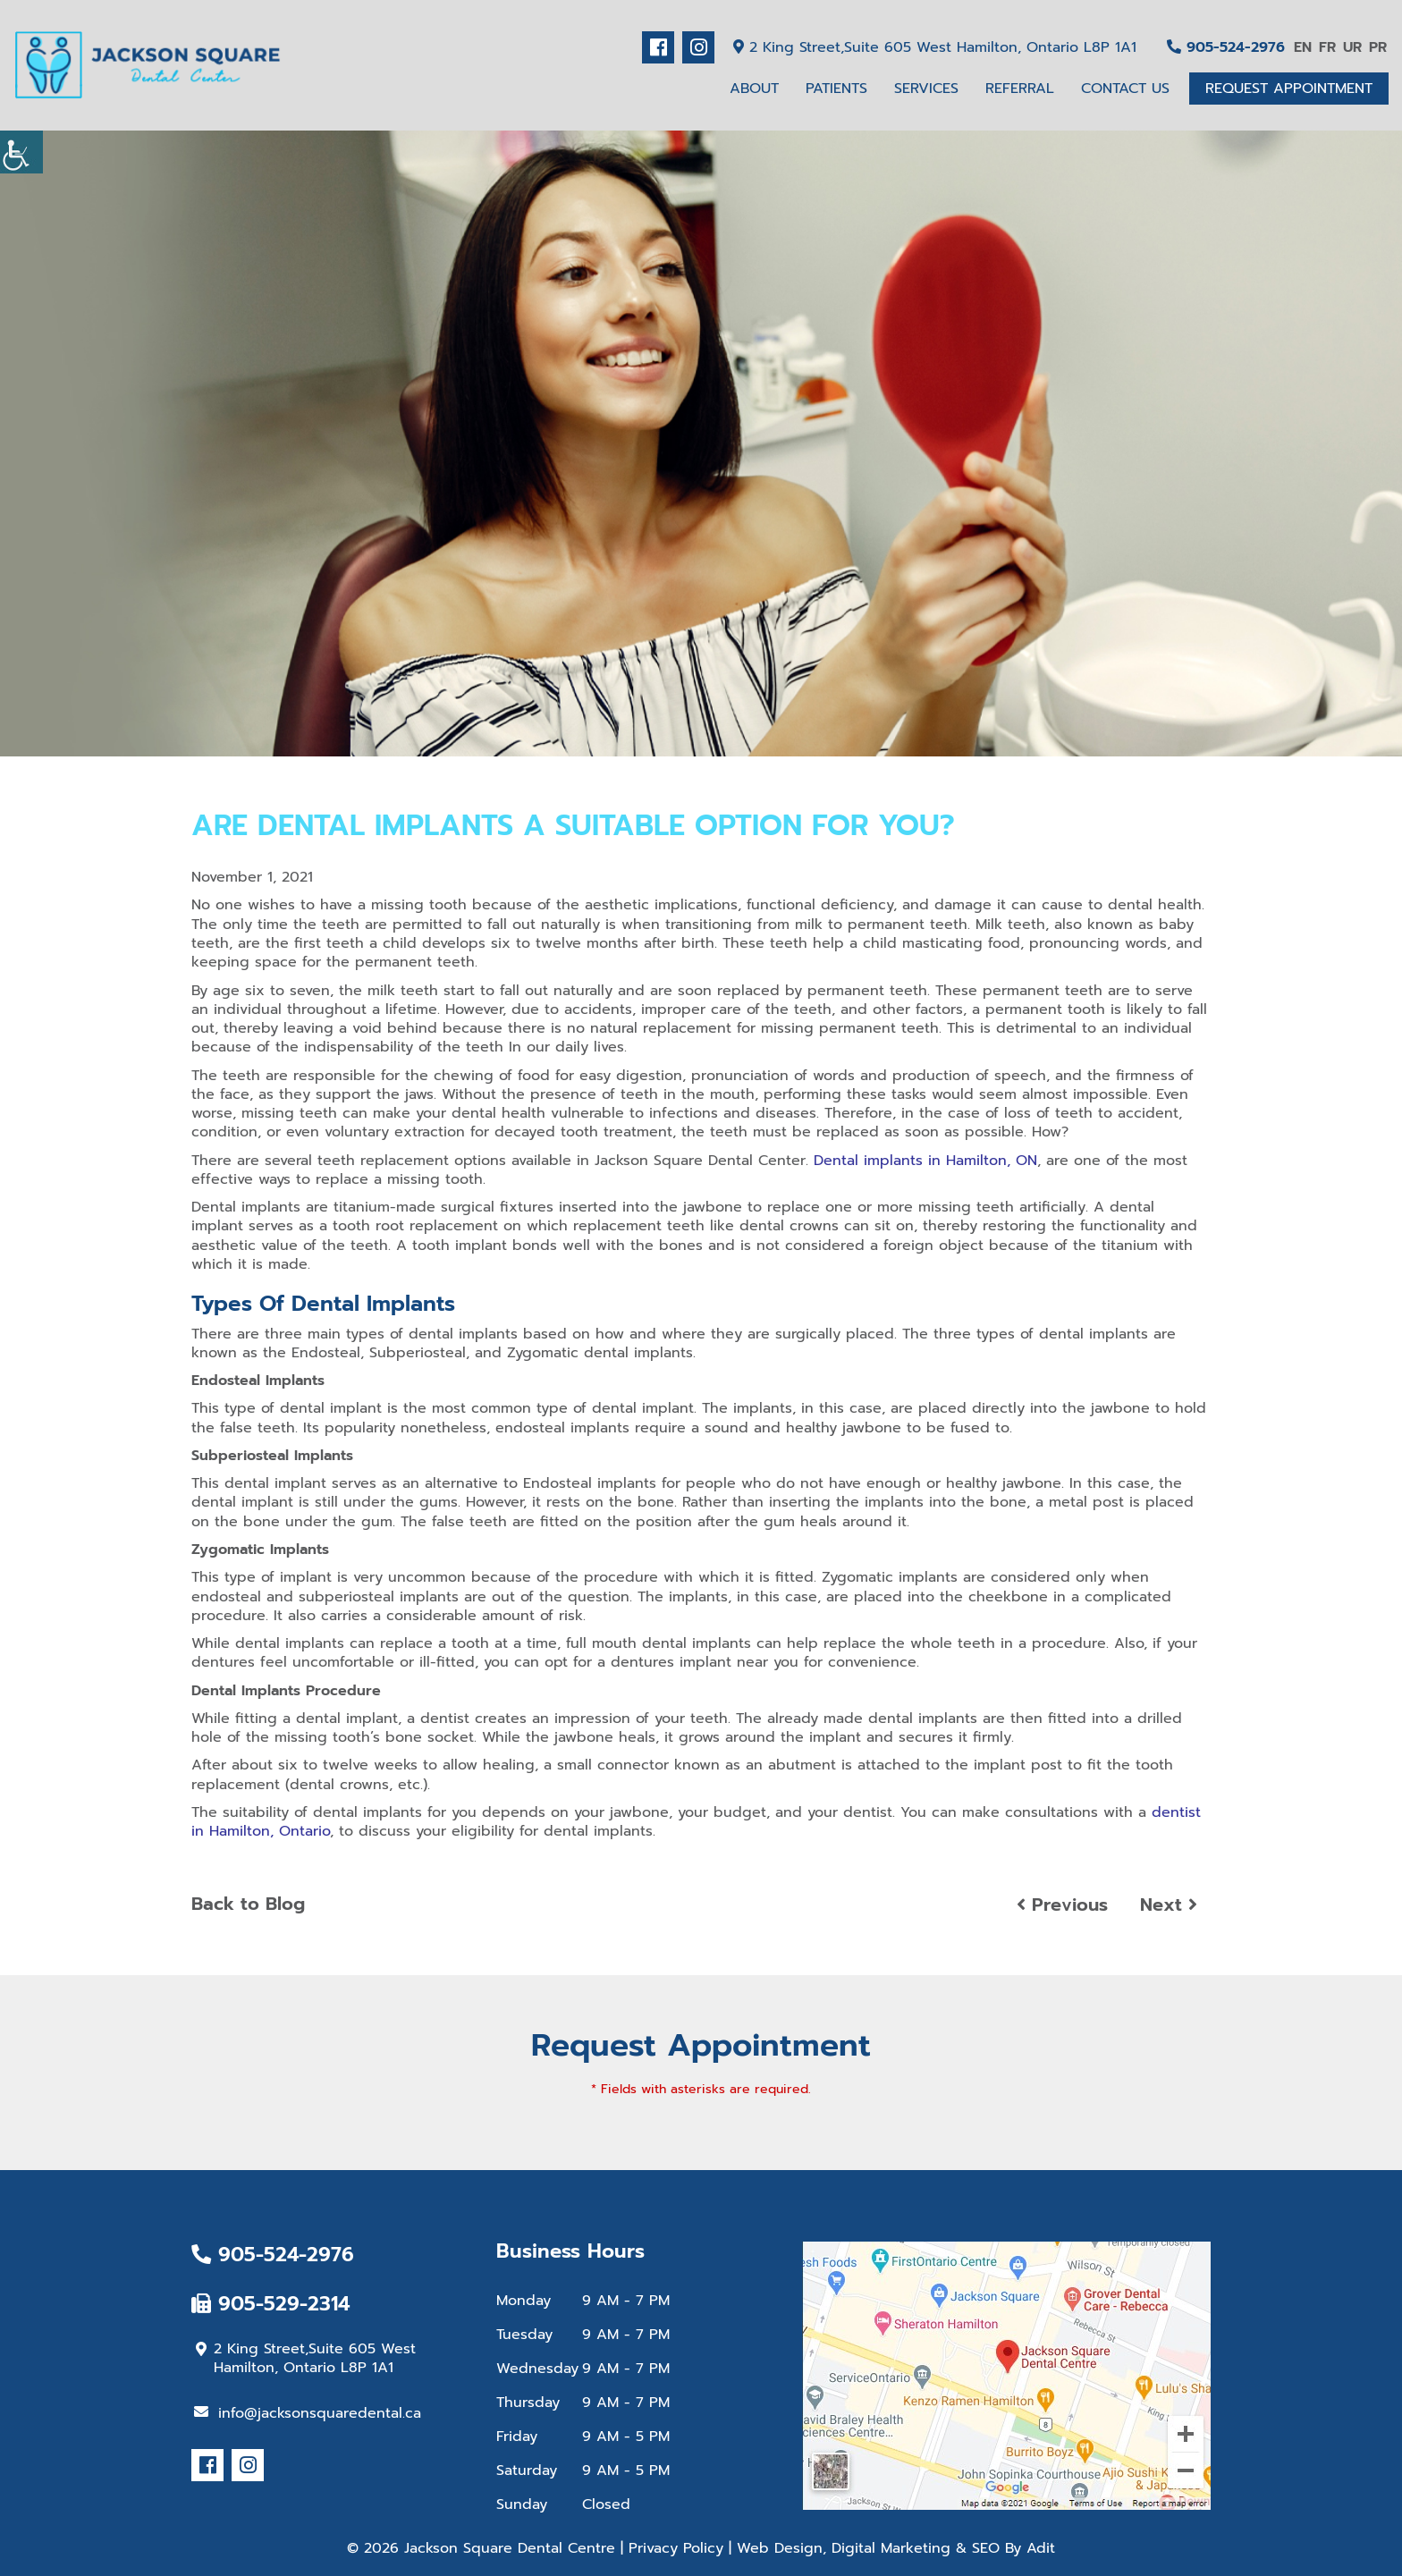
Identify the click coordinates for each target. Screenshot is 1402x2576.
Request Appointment (1288, 88)
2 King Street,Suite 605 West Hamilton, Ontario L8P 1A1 (934, 47)
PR (1378, 47)
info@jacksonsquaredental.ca (307, 2413)
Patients (836, 88)
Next (1168, 1904)
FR (1327, 47)
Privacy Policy (676, 2548)
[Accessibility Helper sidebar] (21, 152)
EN (1303, 47)
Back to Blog (248, 1904)
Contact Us (1125, 88)
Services (926, 88)
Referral (1019, 88)
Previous (1062, 1904)
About (754, 88)
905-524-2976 (1226, 47)
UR (1352, 47)
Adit (1040, 2548)
